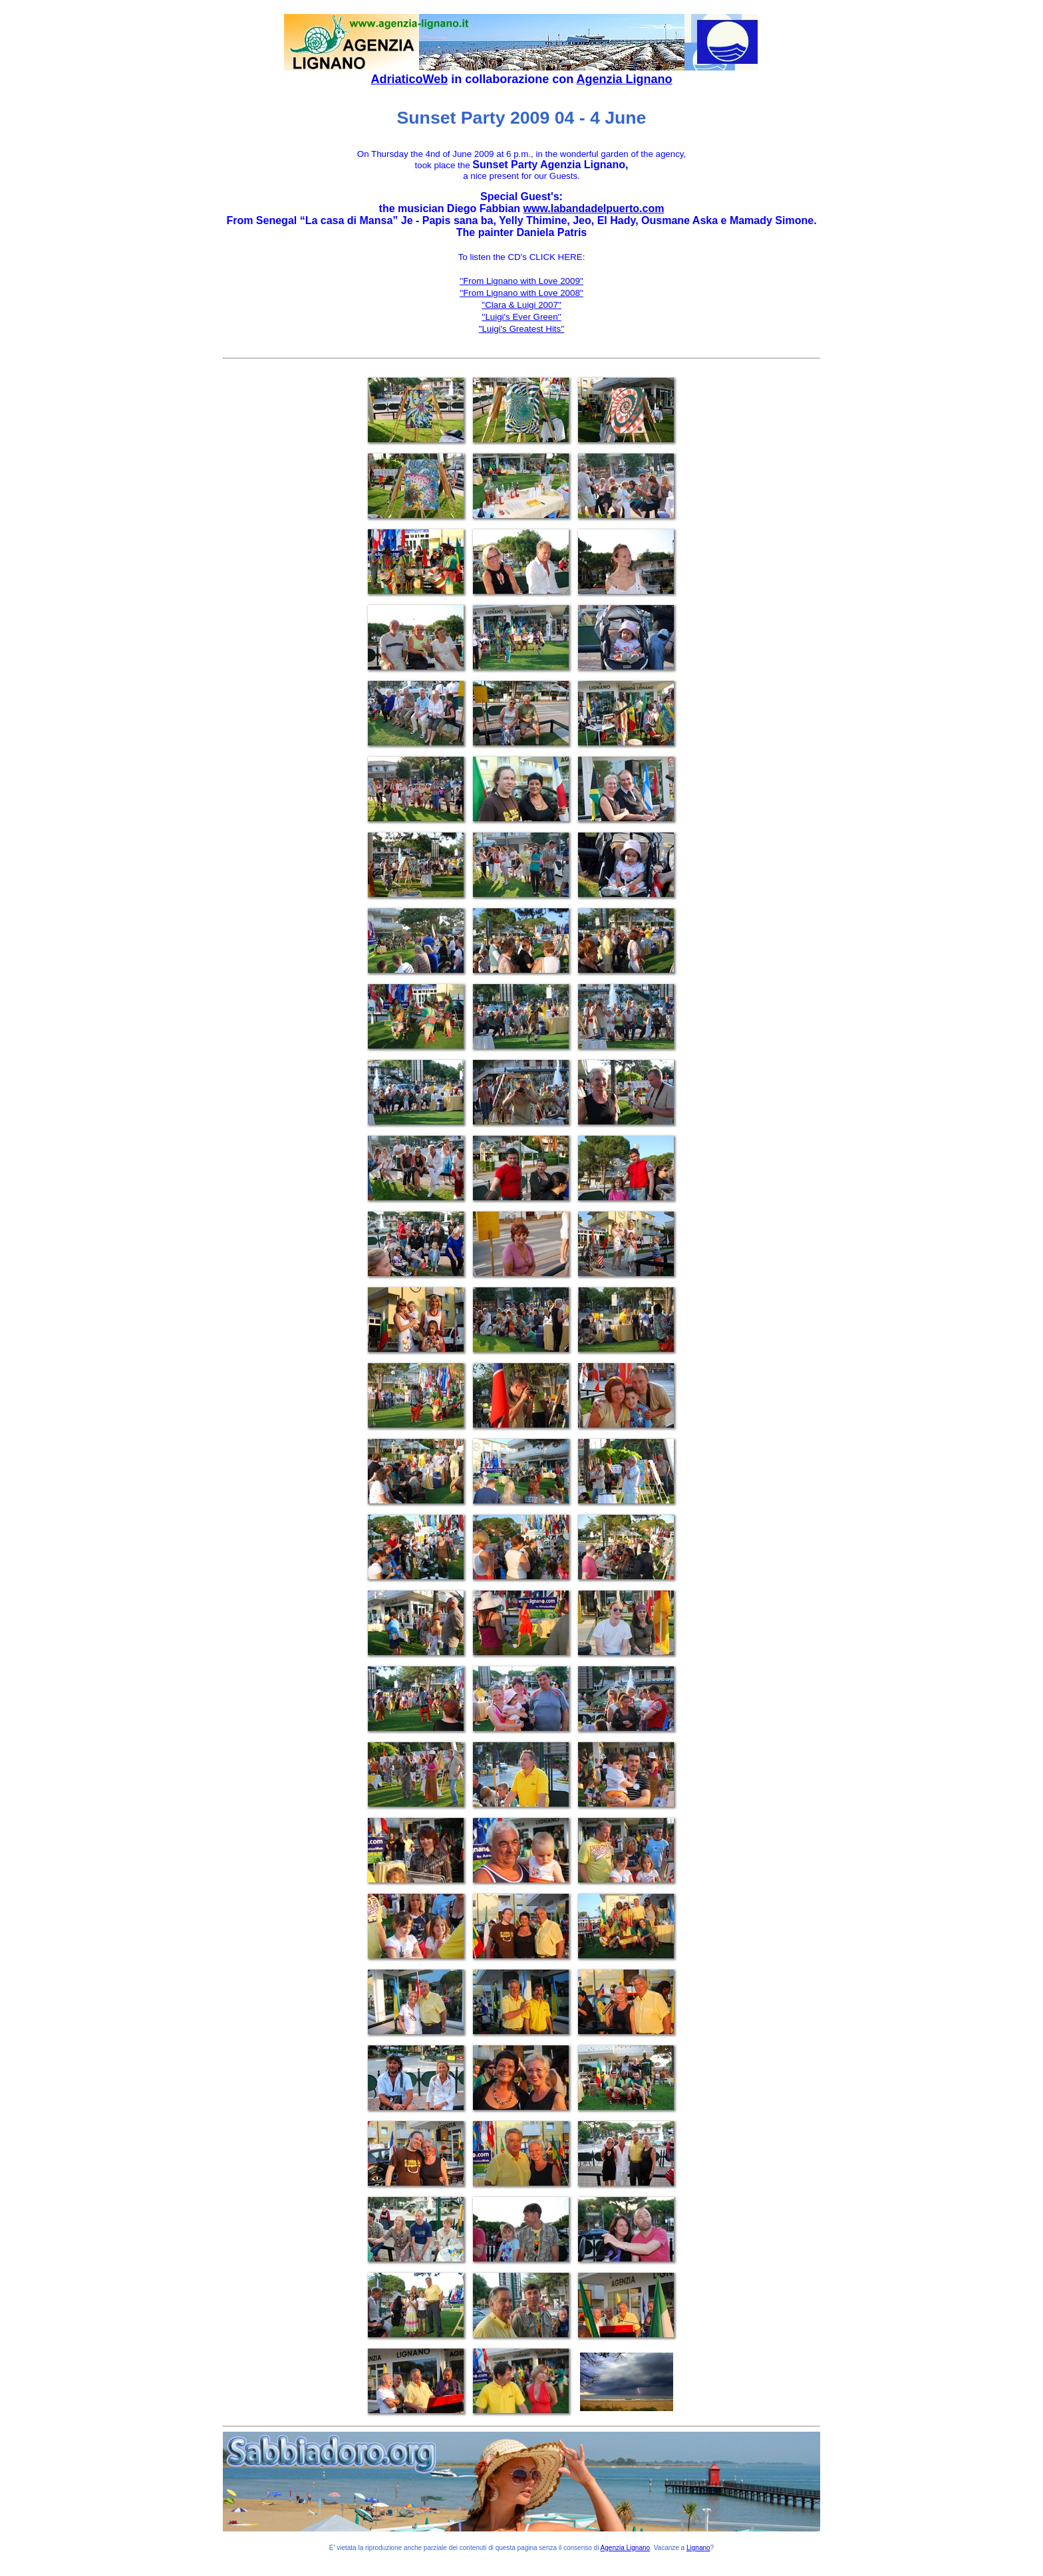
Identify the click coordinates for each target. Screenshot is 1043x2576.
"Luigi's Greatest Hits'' (522, 329)
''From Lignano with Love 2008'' (521, 293)
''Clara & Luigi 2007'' (521, 305)
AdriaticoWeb (409, 79)
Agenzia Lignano (624, 79)
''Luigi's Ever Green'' (521, 317)
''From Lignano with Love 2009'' (521, 281)
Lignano (698, 2547)
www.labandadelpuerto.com (594, 208)
